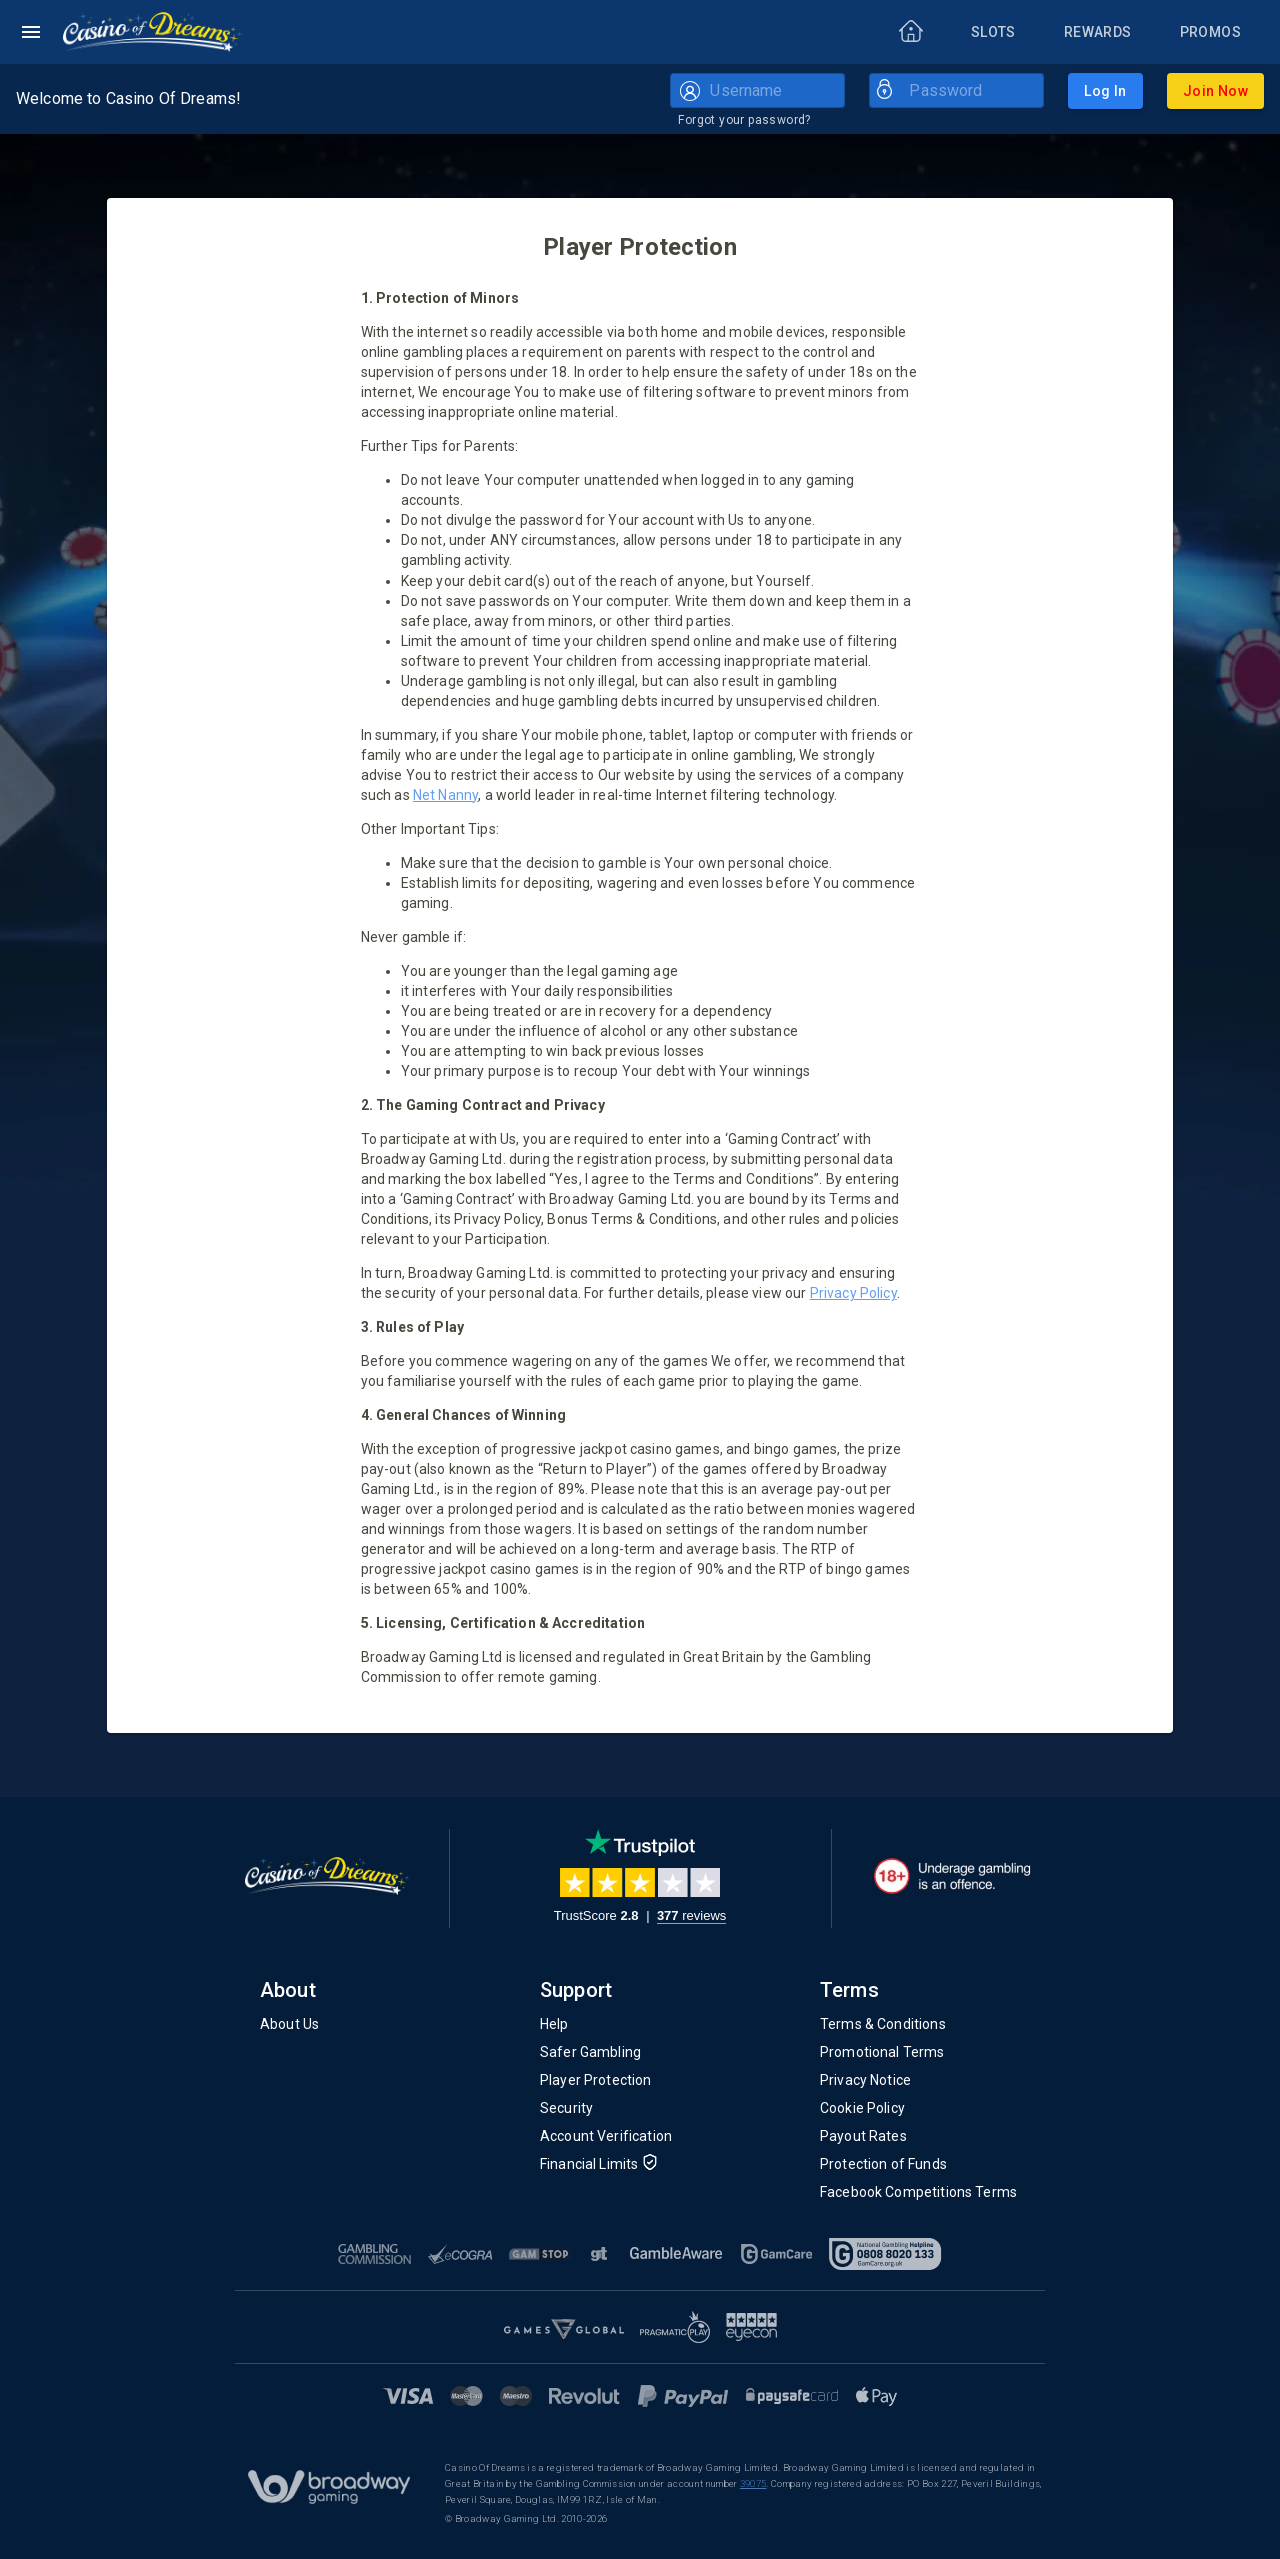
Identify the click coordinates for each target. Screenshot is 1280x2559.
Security (566, 2108)
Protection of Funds (883, 2164)
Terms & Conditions (883, 2024)
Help (554, 2024)
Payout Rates (863, 2136)
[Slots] (993, 32)
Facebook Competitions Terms (918, 2192)
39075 (753, 2483)
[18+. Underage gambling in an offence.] (952, 1876)
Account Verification (606, 2136)
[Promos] (1210, 32)
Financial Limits (599, 2164)
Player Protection (596, 2080)
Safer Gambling (590, 2052)
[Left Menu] (31, 32)
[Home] (153, 32)
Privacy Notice (865, 2080)
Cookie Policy (862, 2108)
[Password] (972, 90)
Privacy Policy (853, 1293)
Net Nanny (445, 795)
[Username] (773, 90)
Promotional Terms (882, 2052)
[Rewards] (1098, 32)
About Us (289, 2024)
